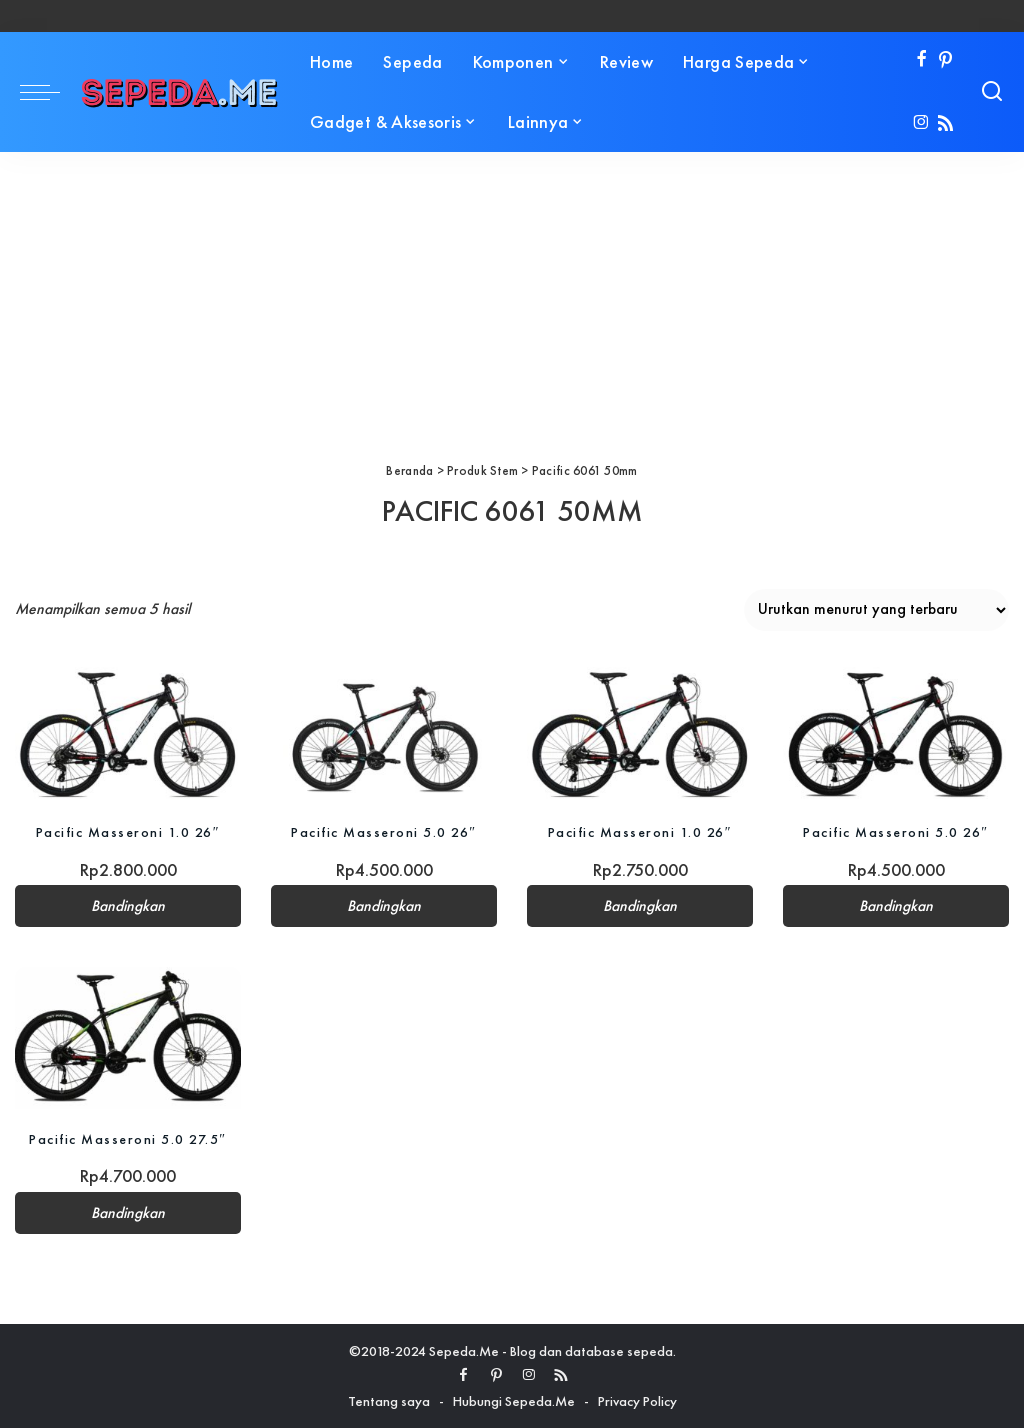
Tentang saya (389, 1401)
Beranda (409, 470)
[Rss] (945, 124)
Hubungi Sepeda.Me (514, 1401)
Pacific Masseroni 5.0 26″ (383, 832)
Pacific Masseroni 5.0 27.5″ (127, 1139)
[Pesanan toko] (876, 610)
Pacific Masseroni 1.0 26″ (128, 832)
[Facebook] (921, 60)
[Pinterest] (945, 60)
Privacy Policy (637, 1401)
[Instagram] (921, 124)
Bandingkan (128, 906)
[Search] (992, 92)
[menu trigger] (50, 92)
